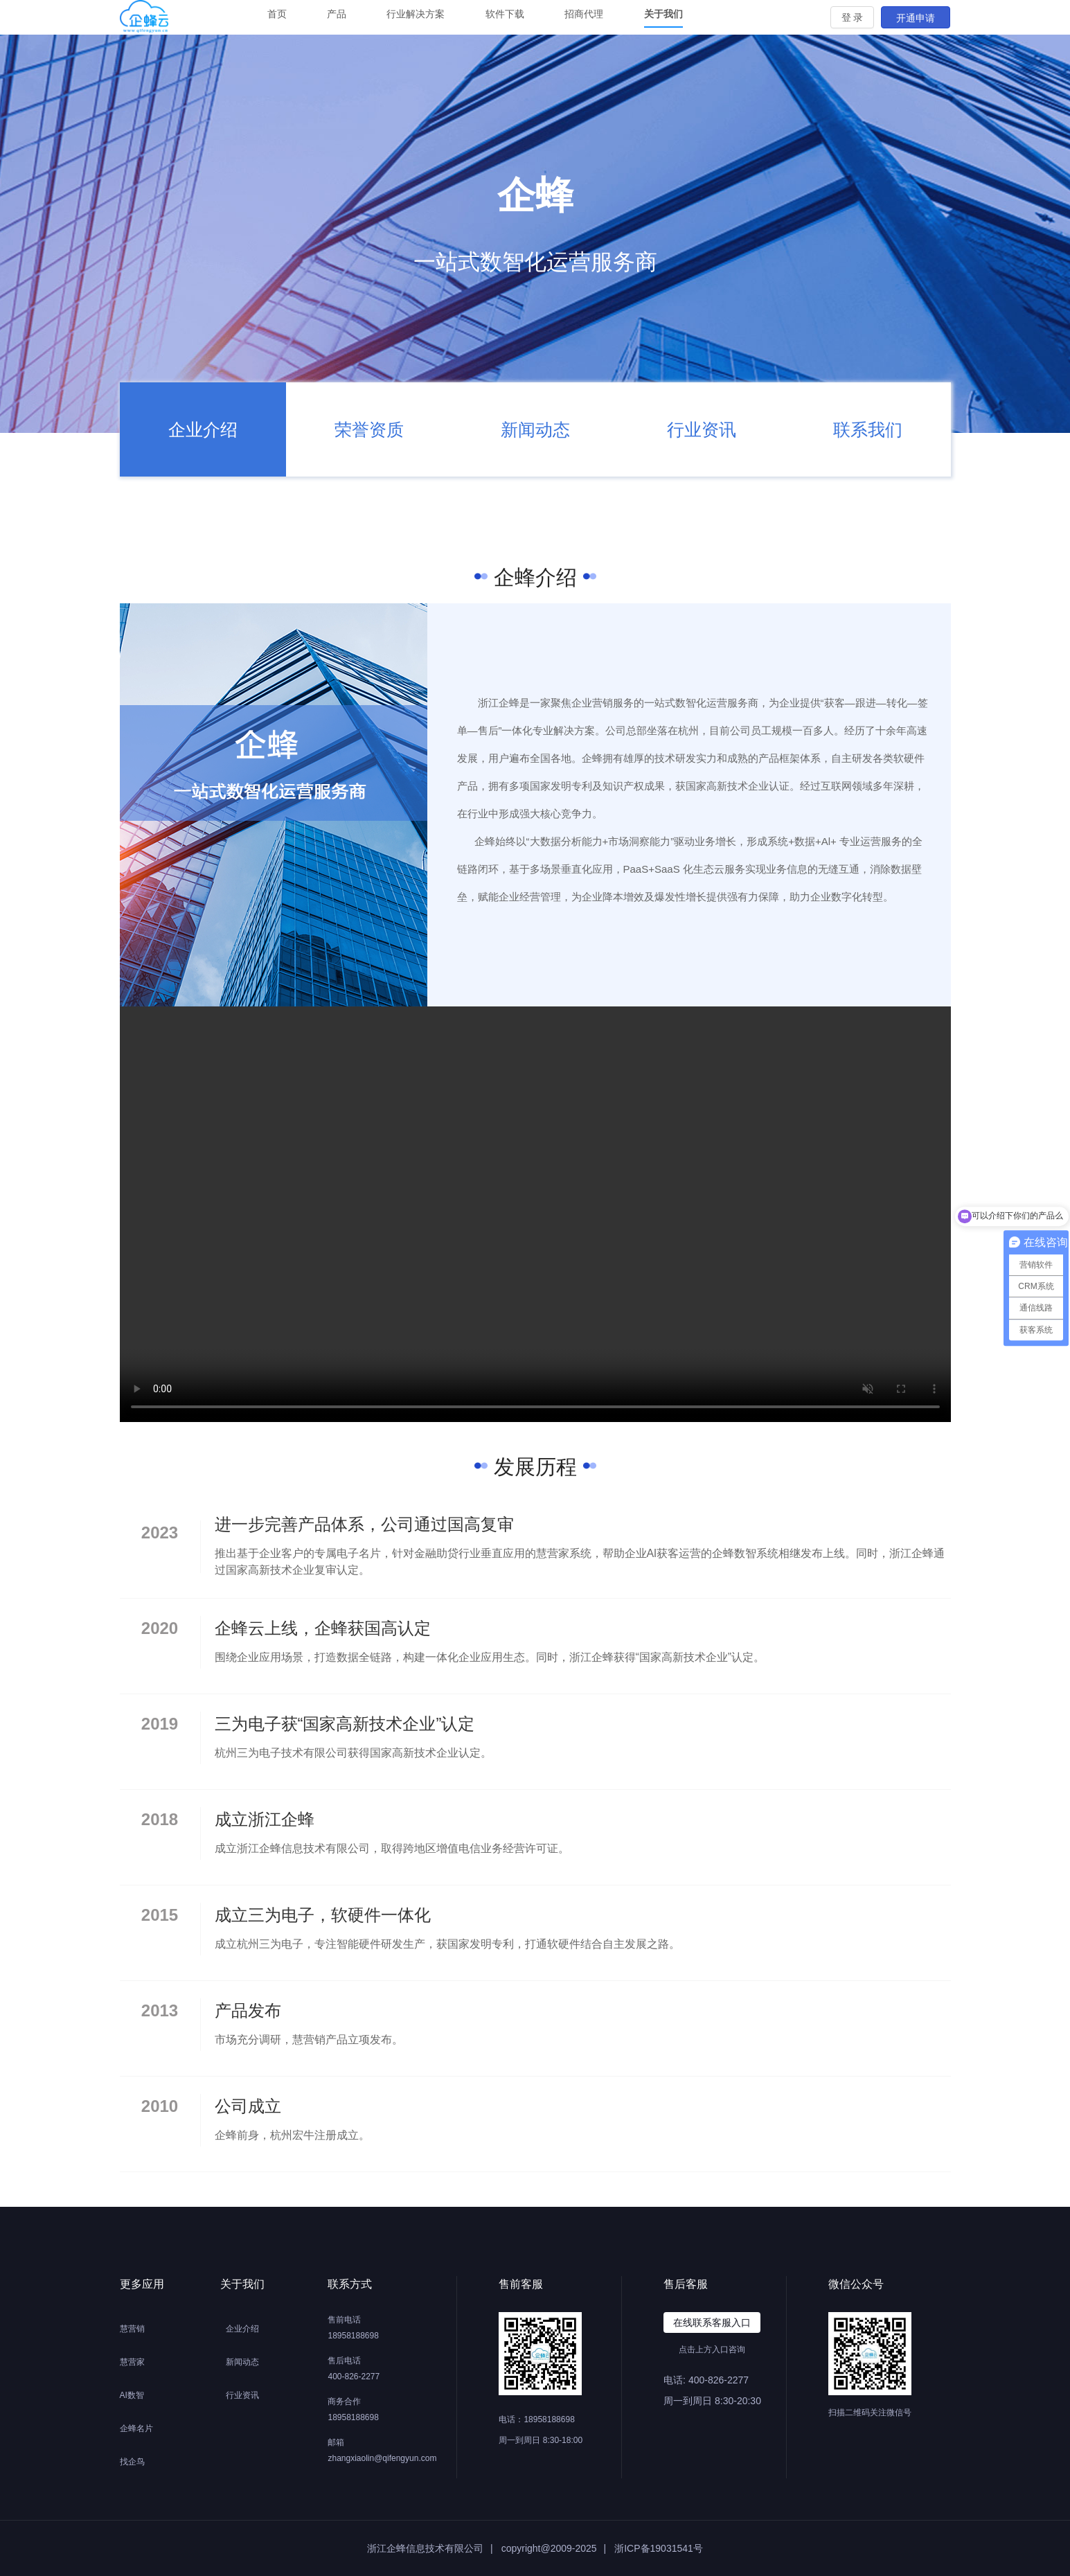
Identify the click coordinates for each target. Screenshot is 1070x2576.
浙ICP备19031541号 (658, 2548)
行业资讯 (242, 2395)
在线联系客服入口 (712, 2322)
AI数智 (132, 2395)
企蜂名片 (136, 2428)
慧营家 (132, 2362)
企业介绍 (242, 2329)
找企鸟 (132, 2462)
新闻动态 (242, 2362)
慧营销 (132, 2329)
